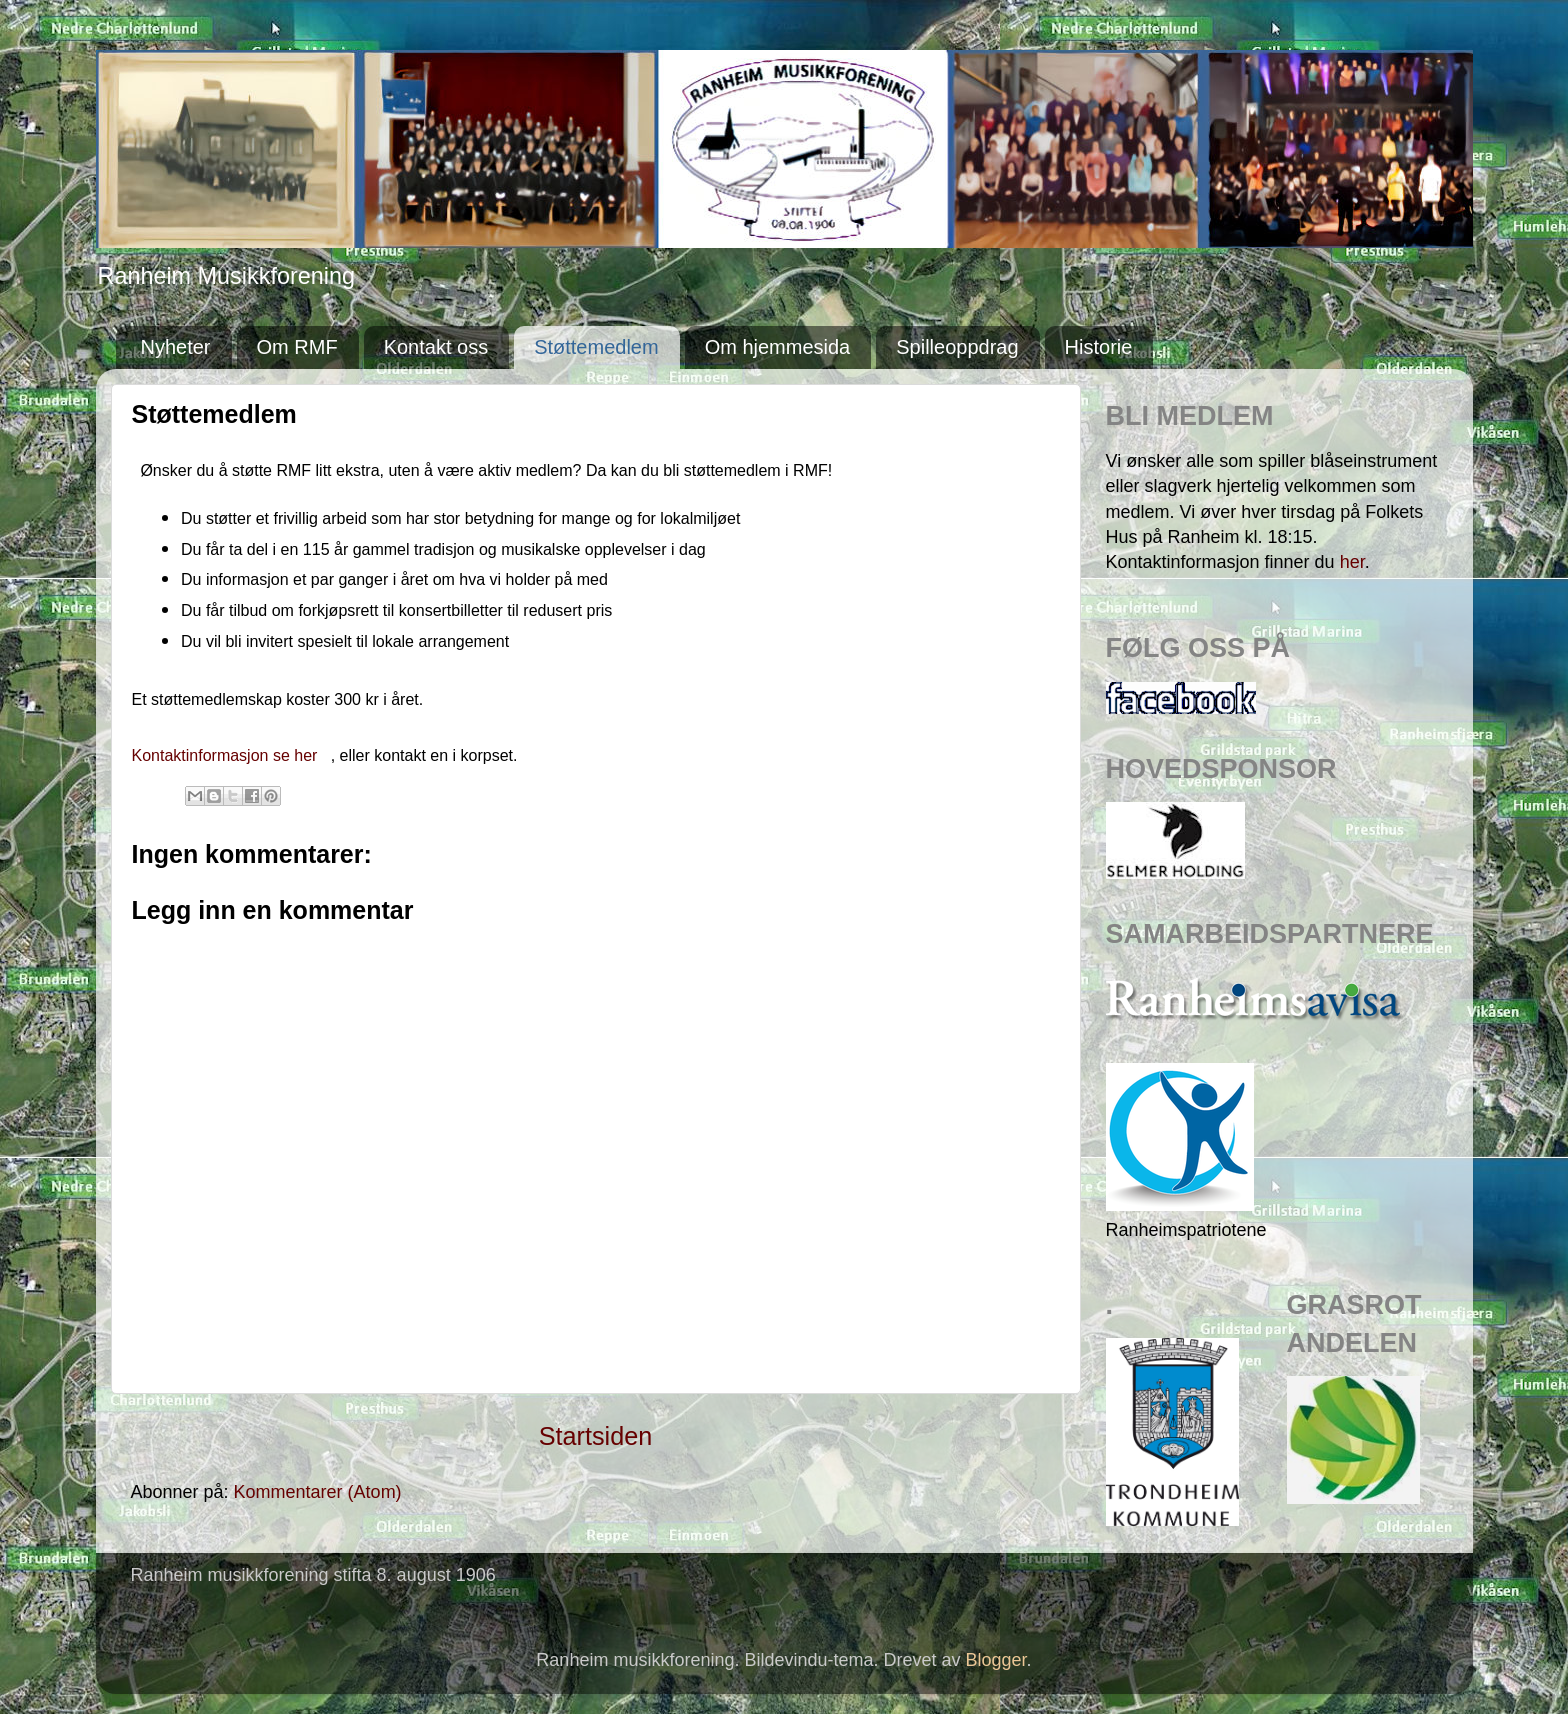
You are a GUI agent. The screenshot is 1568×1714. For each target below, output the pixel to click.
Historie (1099, 347)
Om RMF (297, 347)
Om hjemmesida (778, 347)
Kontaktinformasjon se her (227, 755)
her (1352, 562)
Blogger (996, 1660)
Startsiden (595, 1436)
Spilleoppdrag (957, 347)
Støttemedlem (596, 347)
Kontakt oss (436, 347)
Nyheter (176, 347)
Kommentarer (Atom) (318, 1492)
